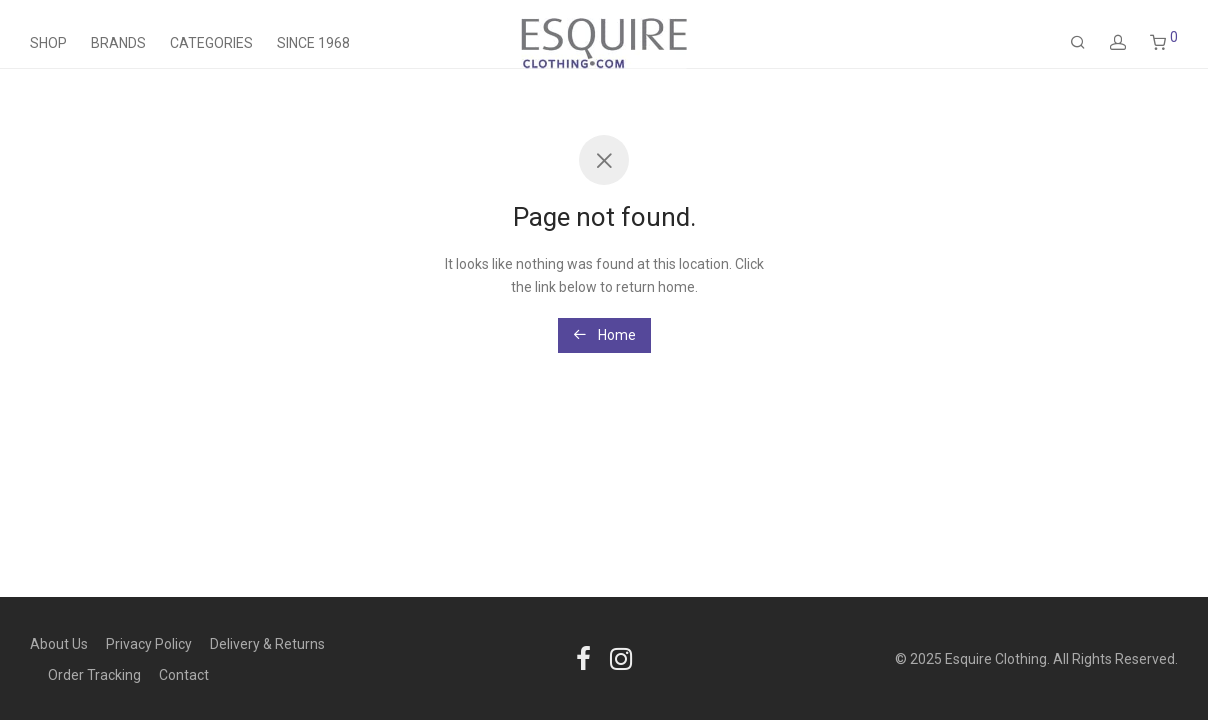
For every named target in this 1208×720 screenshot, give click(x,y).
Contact (184, 675)
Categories (211, 43)
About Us (59, 644)
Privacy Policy (149, 644)
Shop (48, 43)
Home (604, 335)
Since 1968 (313, 43)
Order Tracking (94, 675)
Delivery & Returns (267, 644)
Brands (118, 43)
